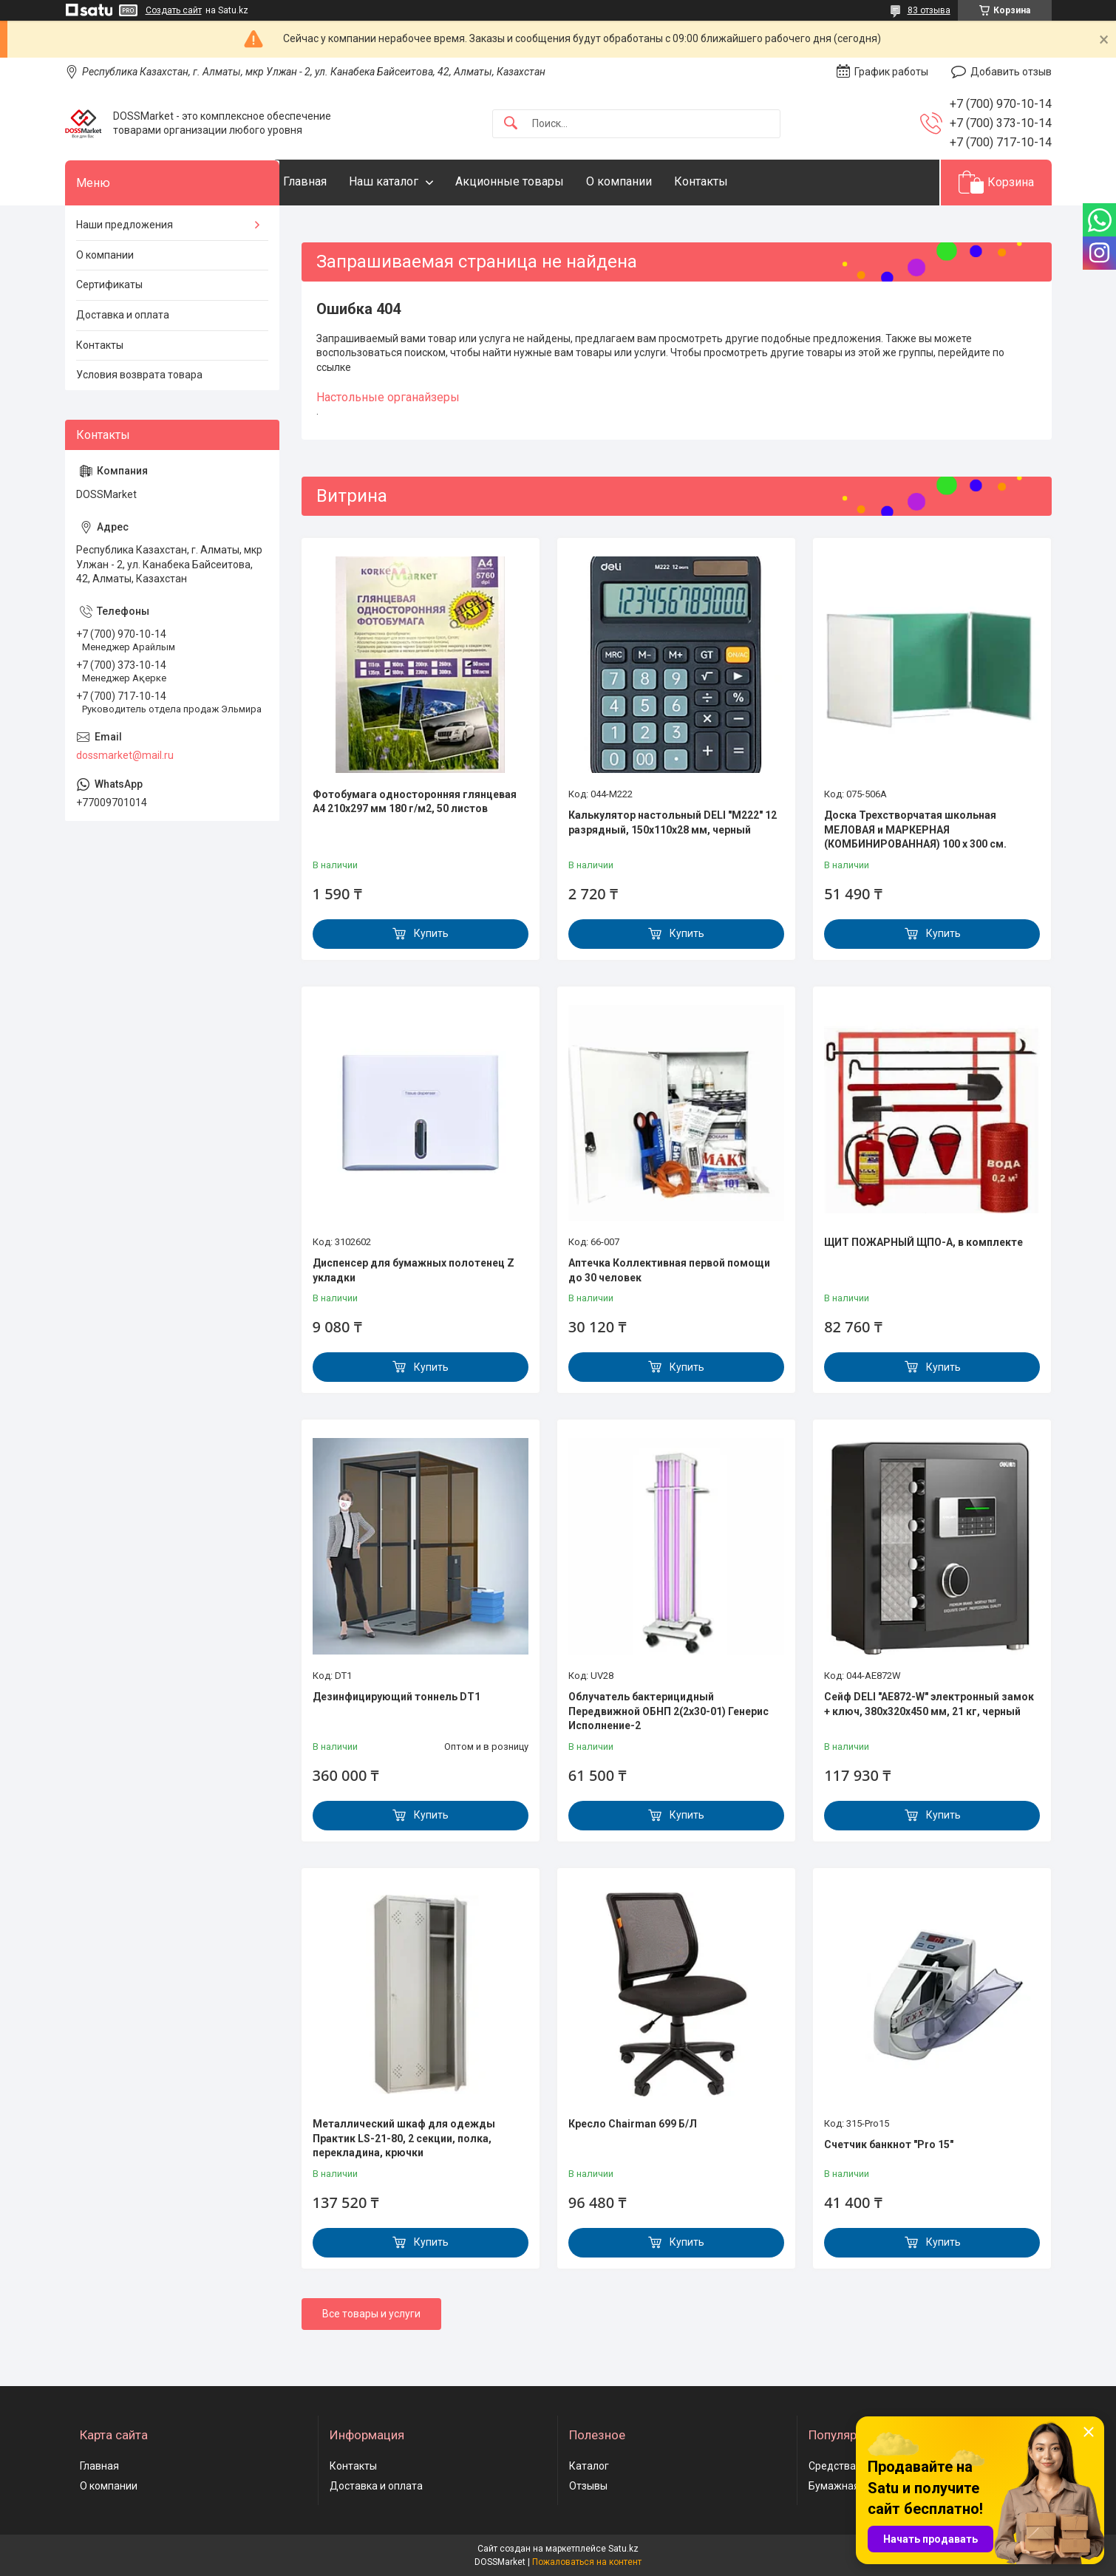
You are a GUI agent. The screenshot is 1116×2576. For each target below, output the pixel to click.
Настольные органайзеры (388, 397)
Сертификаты (109, 284)
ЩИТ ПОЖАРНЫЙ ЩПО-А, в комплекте (923, 1242)
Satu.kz (623, 2548)
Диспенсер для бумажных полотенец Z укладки (413, 1270)
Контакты (731, 181)
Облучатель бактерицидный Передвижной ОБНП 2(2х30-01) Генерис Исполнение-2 (668, 1711)
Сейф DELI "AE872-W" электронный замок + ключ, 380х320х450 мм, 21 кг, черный (929, 1704)
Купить (431, 933)
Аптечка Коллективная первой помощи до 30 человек (669, 1270)
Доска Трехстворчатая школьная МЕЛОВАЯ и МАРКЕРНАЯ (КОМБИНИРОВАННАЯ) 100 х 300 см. (915, 829)
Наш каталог (413, 181)
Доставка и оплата (122, 315)
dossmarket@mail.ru (125, 755)
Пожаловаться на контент (587, 2562)
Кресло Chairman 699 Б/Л (632, 2124)
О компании (648, 181)
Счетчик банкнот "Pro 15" (888, 2144)
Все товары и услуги (371, 2314)
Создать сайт (174, 10)
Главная (334, 181)
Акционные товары (539, 181)
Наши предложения (124, 225)
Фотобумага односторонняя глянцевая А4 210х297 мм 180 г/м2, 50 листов (415, 801)
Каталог (589, 2466)
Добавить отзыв (1011, 72)
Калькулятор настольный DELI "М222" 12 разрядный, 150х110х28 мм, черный (672, 822)
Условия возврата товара (139, 375)
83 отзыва (929, 10)
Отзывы (588, 2486)
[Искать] (510, 123)
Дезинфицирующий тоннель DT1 (396, 1697)
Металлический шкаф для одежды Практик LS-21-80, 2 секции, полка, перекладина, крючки (404, 2138)
